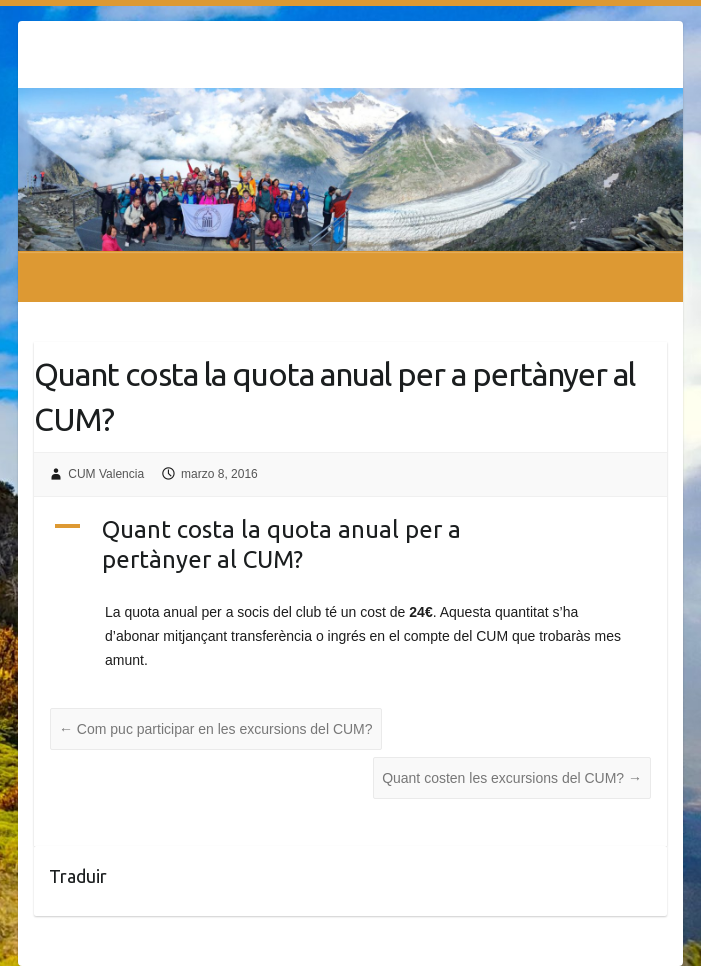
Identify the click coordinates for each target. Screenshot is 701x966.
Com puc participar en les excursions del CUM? (216, 729)
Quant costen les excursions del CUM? (512, 778)
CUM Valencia (106, 474)
